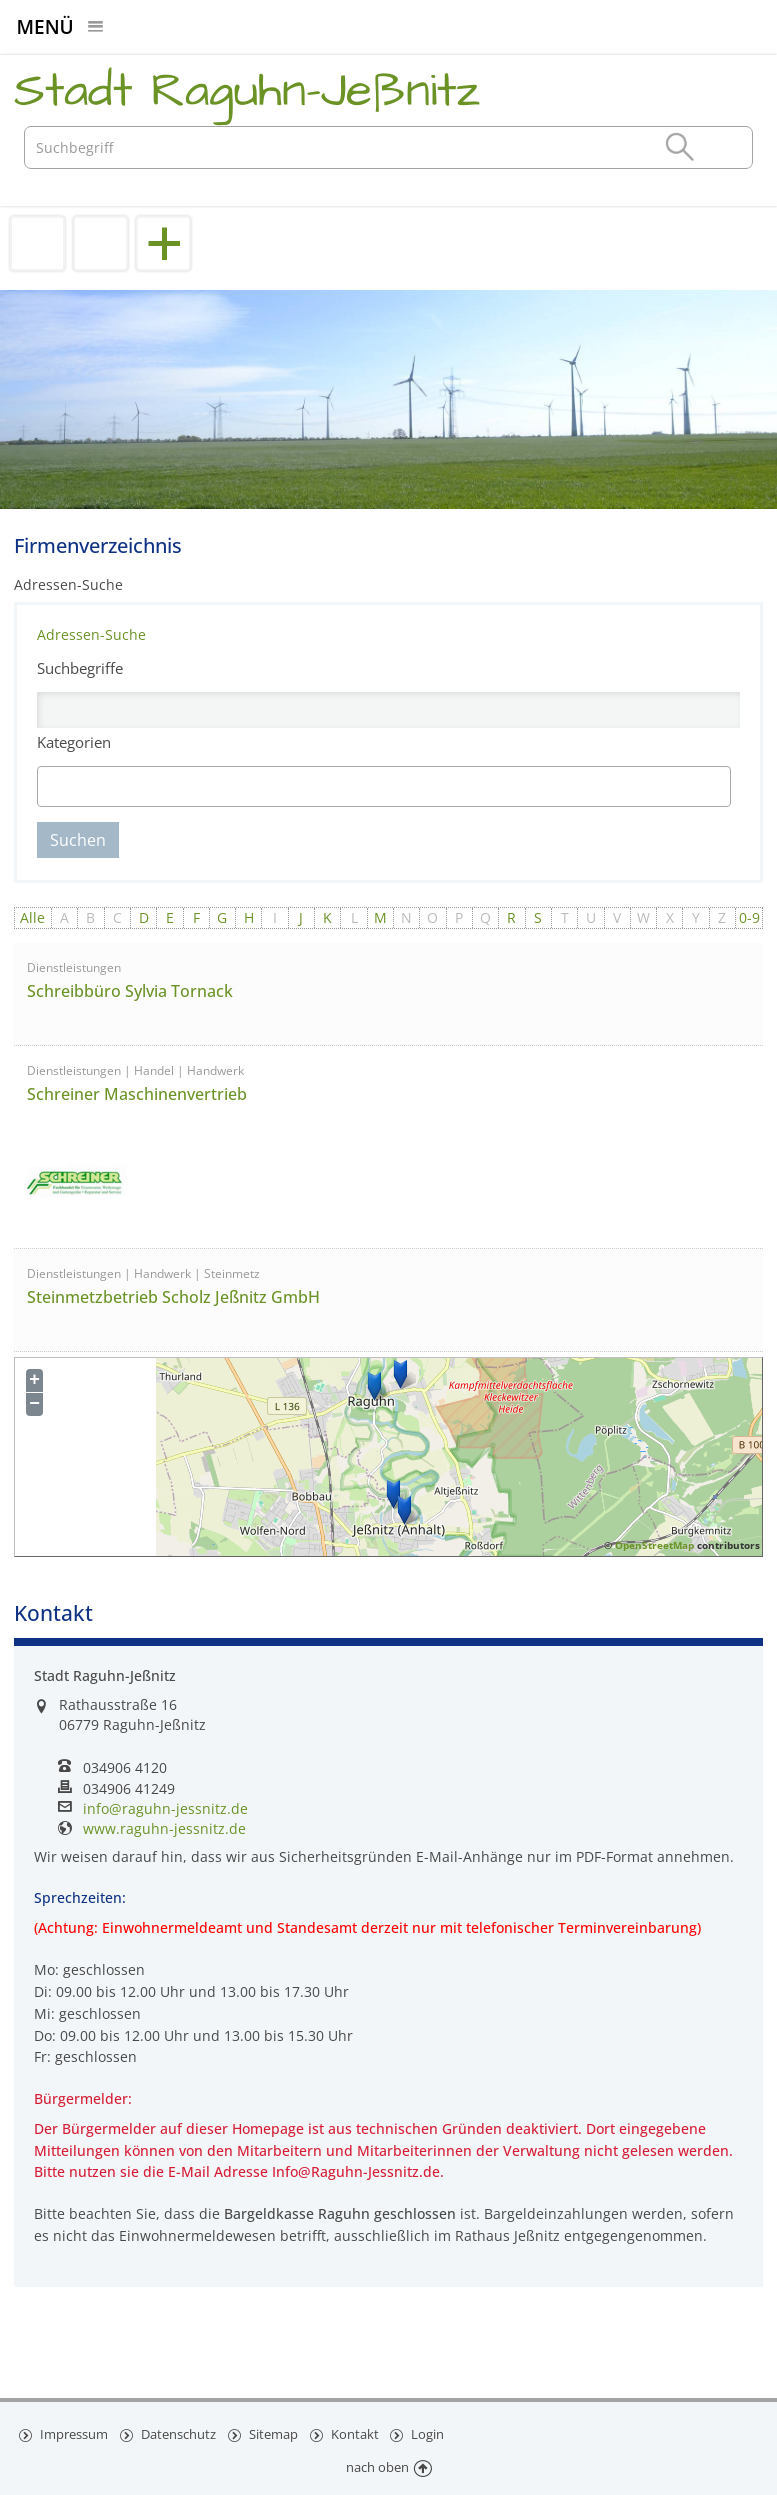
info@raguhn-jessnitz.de (165, 1809)
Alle (32, 917)
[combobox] (384, 786)
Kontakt (357, 2433)
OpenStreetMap (654, 1545)
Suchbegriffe (80, 668)
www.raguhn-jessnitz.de (164, 1829)
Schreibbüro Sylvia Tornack (130, 991)
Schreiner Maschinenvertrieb (137, 1094)
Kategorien (74, 742)
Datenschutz (179, 2433)
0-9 (749, 917)
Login (432, 2433)
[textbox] (131, 787)
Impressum (73, 2433)
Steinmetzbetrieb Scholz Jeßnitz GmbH (173, 1297)
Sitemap (275, 2433)
